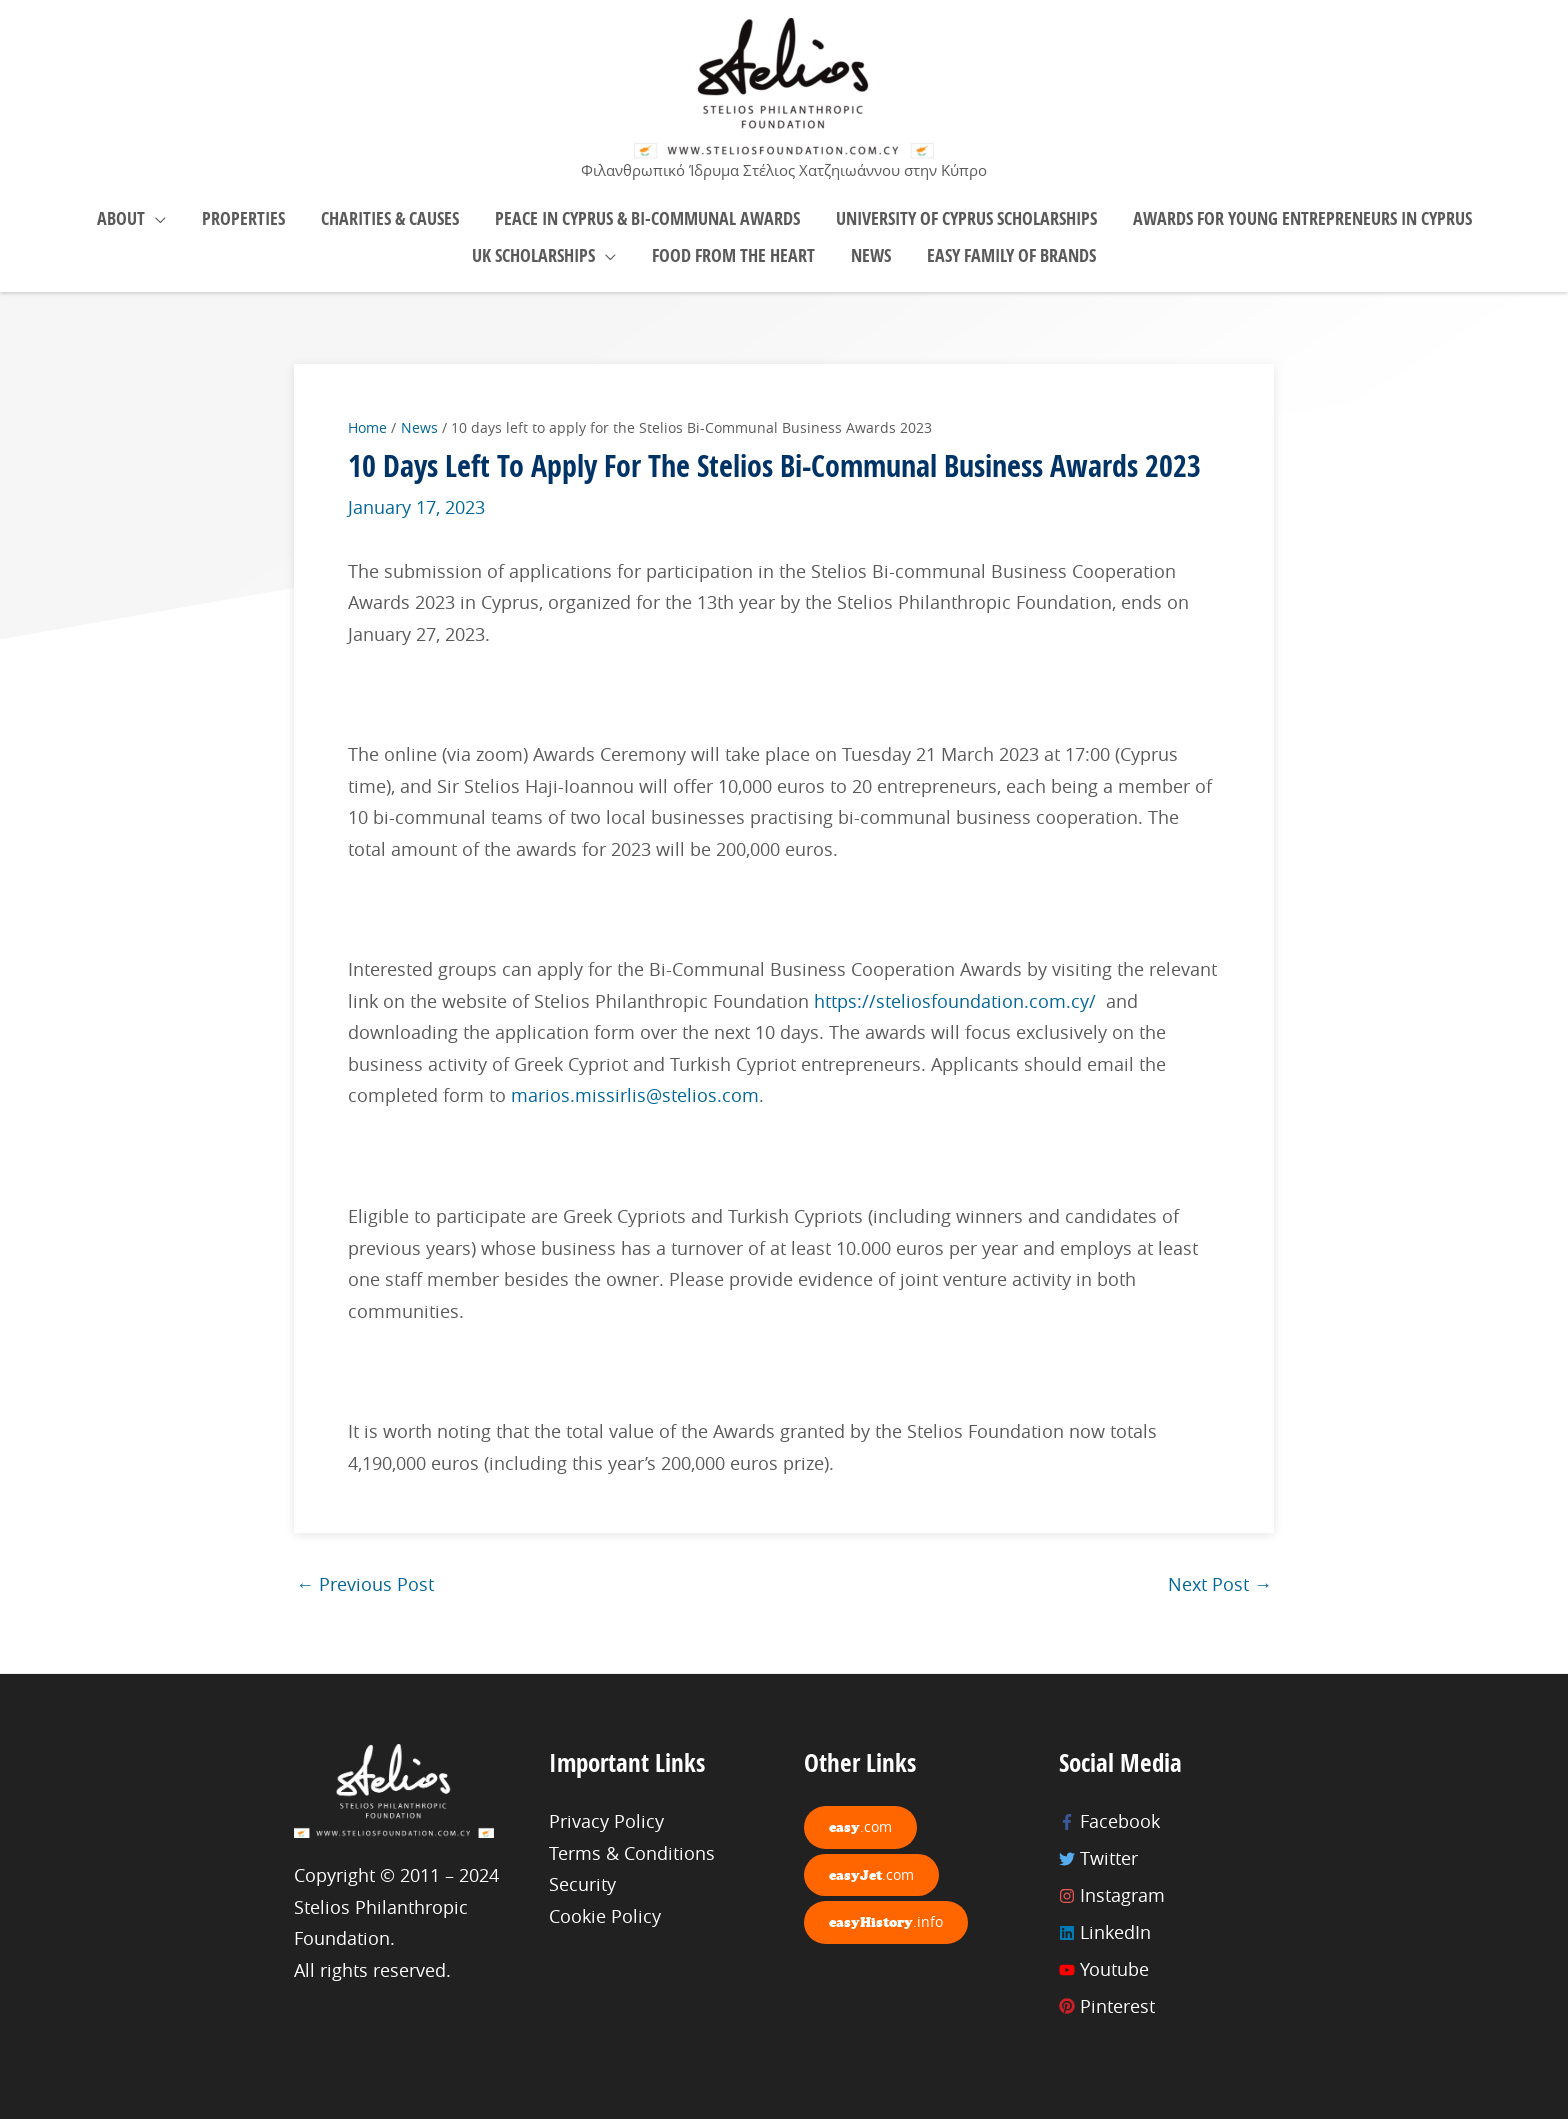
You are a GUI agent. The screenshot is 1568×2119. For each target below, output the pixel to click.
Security (582, 1884)
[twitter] (1166, 1859)
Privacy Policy (606, 1821)
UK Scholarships (533, 255)
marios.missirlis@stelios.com (635, 1095)
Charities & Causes (390, 218)
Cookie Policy (605, 1916)
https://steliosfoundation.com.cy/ (955, 1001)
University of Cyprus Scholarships (966, 218)
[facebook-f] (1166, 1822)
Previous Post (365, 1584)
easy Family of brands (1011, 255)
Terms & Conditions (632, 1853)
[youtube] (1166, 1970)
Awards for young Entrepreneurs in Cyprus (1302, 218)
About (121, 218)
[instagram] (1166, 1896)
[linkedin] (1166, 1933)
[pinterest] (1166, 2007)
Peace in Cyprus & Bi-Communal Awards (647, 218)
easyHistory (886, 1921)
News (871, 255)
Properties (243, 218)
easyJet (871, 1874)
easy (860, 1826)
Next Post (1220, 1584)
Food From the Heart (733, 255)
